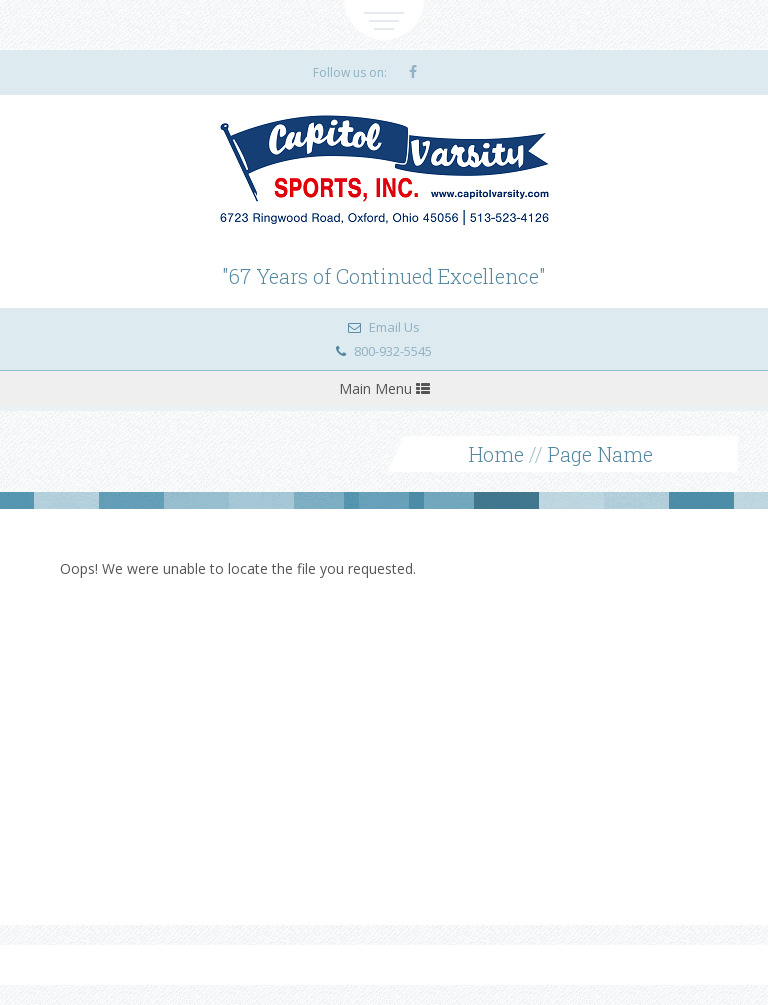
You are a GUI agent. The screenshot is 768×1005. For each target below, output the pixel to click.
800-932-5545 (393, 351)
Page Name (600, 454)
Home (496, 454)
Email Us (394, 327)
